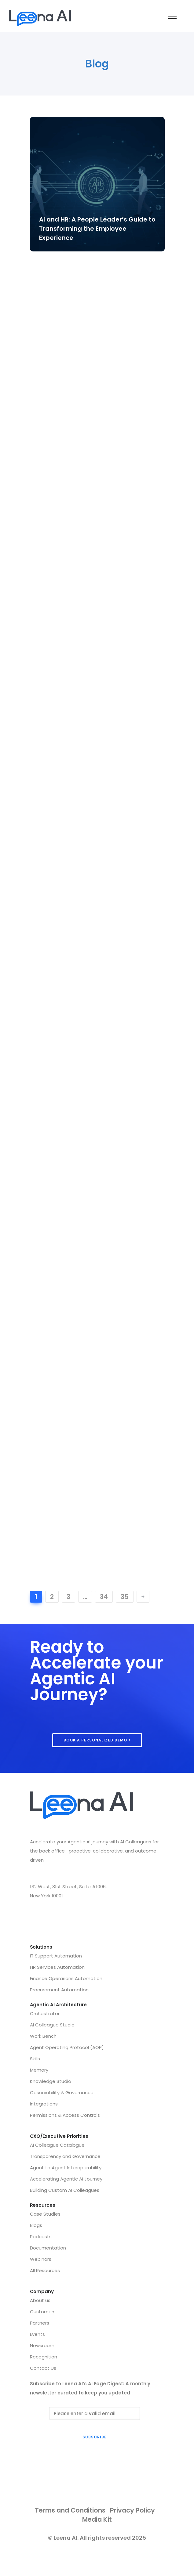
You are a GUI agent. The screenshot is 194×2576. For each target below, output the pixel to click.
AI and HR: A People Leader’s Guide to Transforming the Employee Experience (97, 228)
